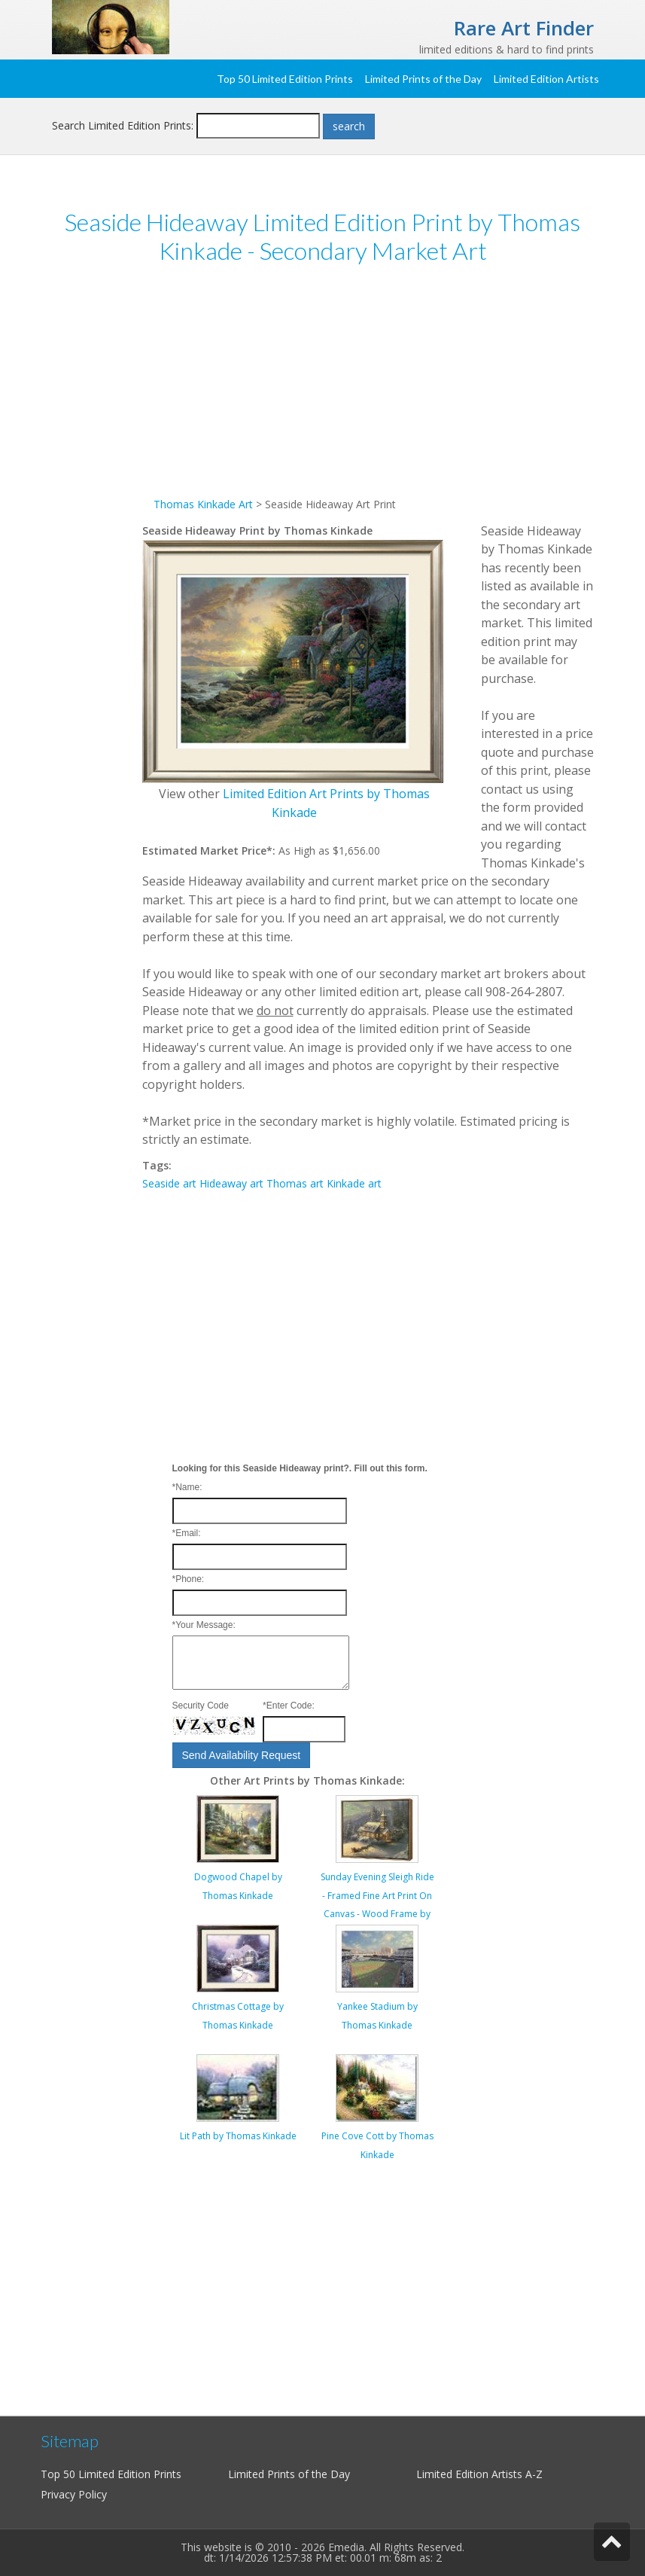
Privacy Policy (74, 2494)
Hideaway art (231, 1183)
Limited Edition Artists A (474, 2474)
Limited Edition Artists (546, 78)
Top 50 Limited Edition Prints (285, 78)
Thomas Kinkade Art (203, 504)
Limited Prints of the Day (423, 78)
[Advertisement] (368, 390)
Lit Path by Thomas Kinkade (238, 2135)
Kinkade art (354, 1183)
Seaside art (169, 1183)
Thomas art (295, 1183)
